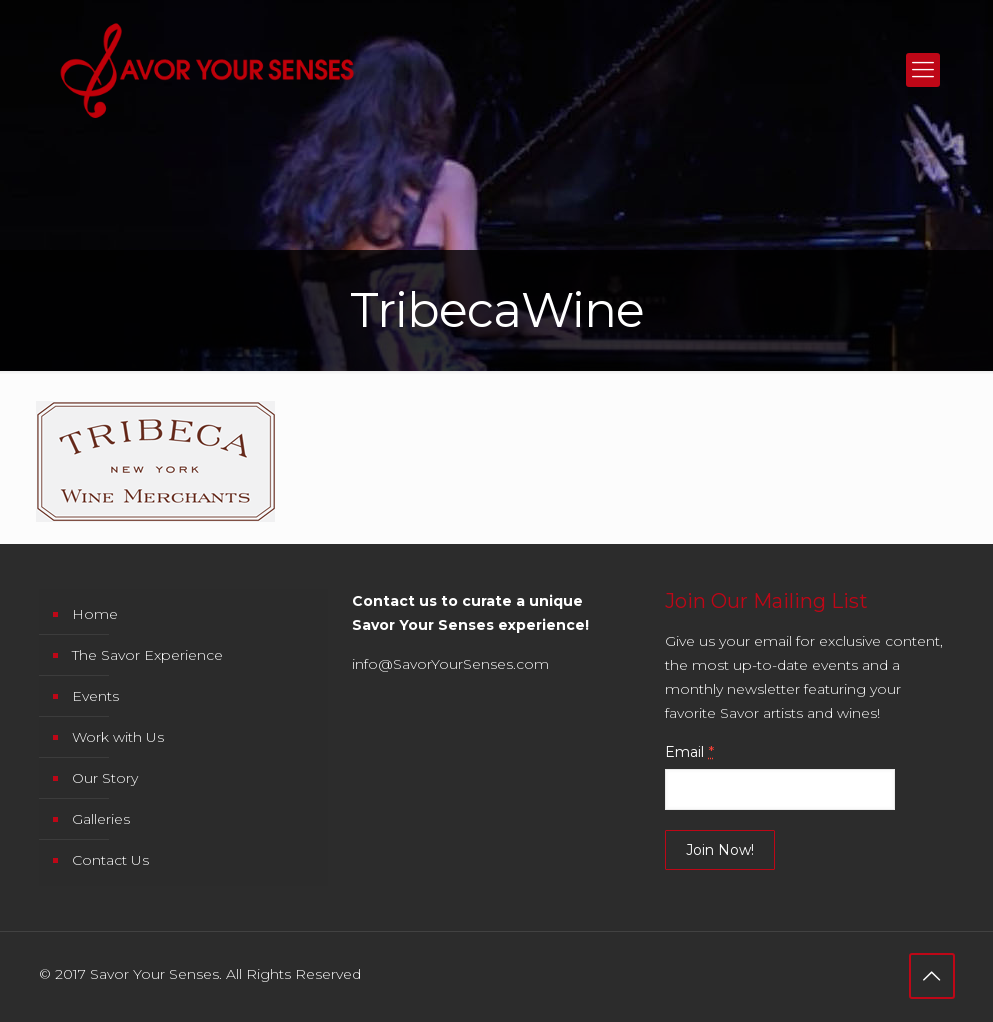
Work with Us (118, 737)
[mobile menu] (923, 70)
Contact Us (110, 860)
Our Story (105, 778)
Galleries (101, 819)
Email (689, 752)
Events (95, 696)
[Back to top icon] (932, 976)
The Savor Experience (147, 655)
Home (95, 614)
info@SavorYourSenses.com (450, 664)
